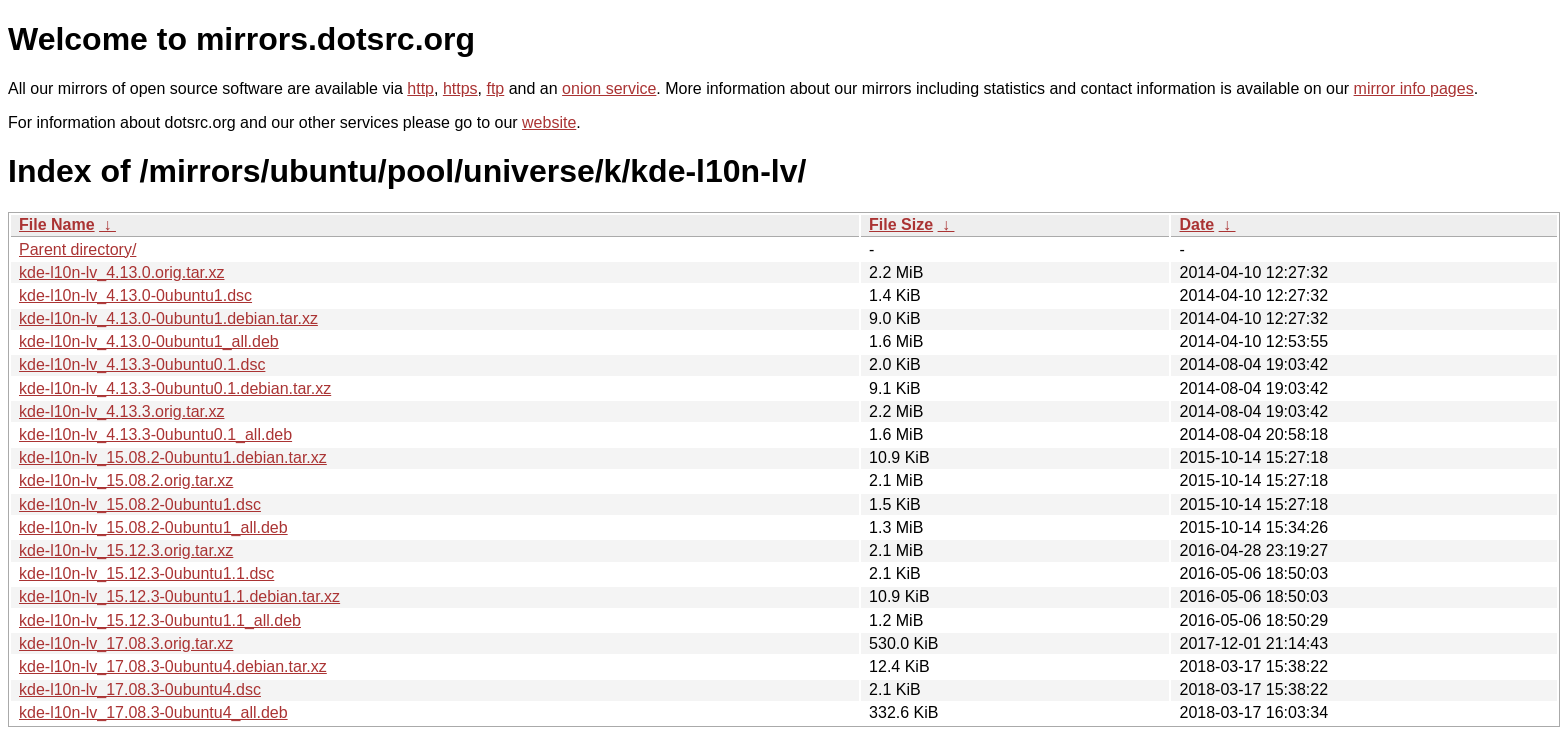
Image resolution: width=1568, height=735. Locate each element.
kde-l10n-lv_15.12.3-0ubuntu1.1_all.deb (160, 620)
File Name (57, 224)
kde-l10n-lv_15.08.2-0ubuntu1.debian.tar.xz (173, 457)
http (420, 88)
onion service (609, 88)
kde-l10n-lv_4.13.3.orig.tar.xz (121, 411)
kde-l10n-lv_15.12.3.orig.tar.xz (126, 550)
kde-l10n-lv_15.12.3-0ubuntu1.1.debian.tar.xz (179, 596)
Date (1196, 224)
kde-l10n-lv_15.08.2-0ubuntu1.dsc (140, 504)
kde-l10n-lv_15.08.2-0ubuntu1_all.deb (153, 527)
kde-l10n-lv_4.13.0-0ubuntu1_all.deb (149, 341)
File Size (901, 224)
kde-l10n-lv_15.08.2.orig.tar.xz (126, 480)
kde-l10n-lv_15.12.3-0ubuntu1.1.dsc (146, 573)
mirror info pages (1414, 88)
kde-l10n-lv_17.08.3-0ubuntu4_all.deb (153, 712)
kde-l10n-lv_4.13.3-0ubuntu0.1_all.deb (155, 434)
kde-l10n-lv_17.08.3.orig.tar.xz (126, 643)
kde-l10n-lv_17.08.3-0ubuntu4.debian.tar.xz (173, 666)
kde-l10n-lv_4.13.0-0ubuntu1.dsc (135, 295)
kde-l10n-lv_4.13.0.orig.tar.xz (121, 272)
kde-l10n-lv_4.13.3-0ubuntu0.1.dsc (142, 364)
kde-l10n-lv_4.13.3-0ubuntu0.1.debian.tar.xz (175, 388)
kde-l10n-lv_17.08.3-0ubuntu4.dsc (140, 689)
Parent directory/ (77, 249)
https (460, 88)
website (549, 122)
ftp (495, 88)
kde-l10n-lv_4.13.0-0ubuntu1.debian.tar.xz (168, 318)
